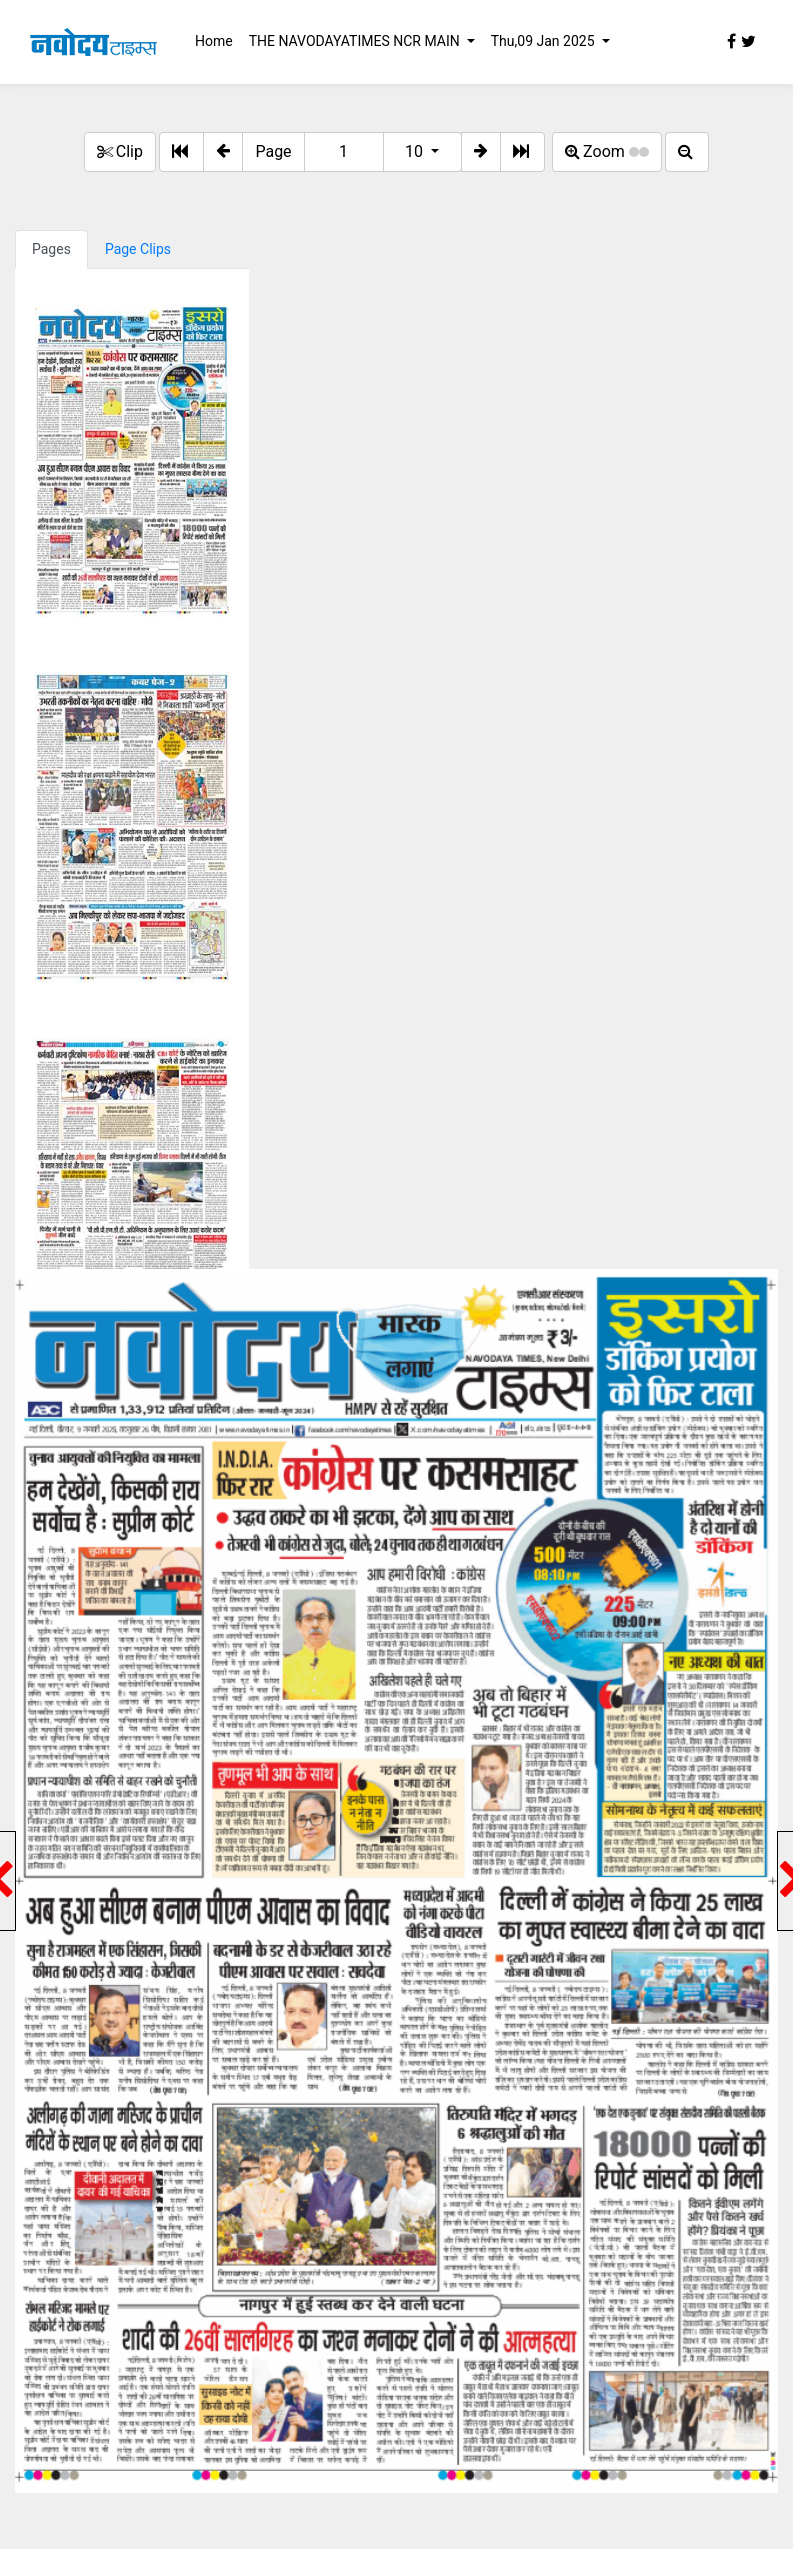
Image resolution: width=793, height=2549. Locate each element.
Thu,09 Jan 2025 (544, 41)
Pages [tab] (51, 249)
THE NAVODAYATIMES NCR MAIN (356, 41)
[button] (223, 152)
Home (214, 41)
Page (273, 151)
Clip (120, 151)
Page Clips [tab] (138, 249)
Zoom (607, 151)
